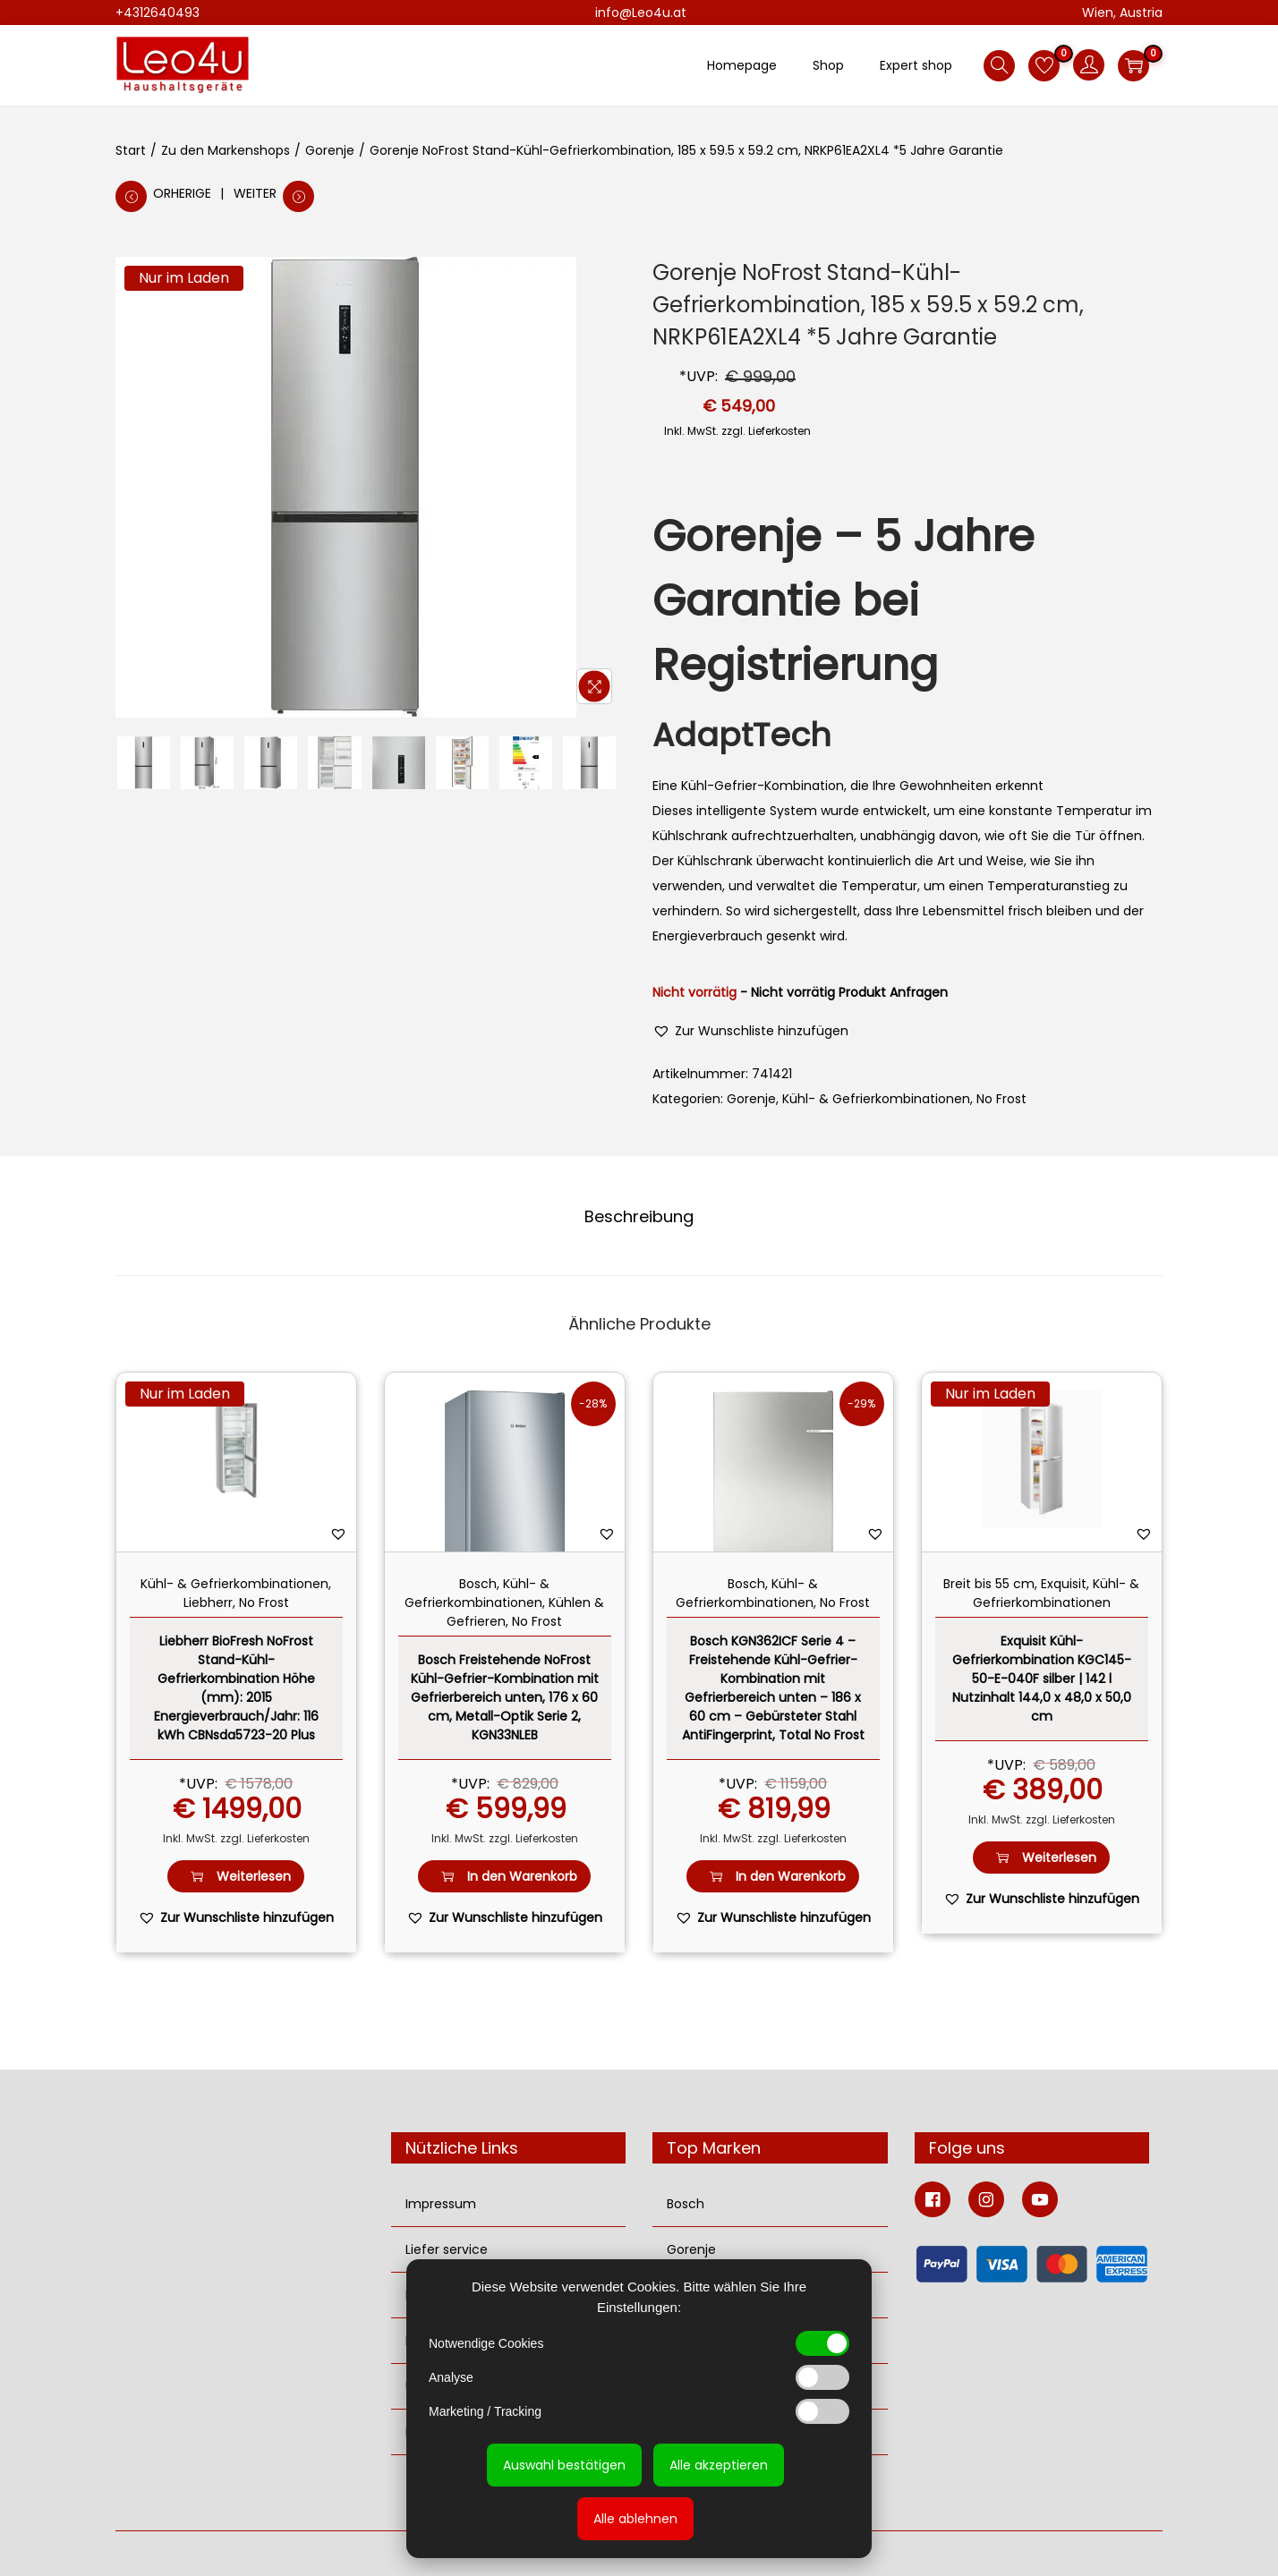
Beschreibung (639, 1216)
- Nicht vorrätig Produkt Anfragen (844, 992)
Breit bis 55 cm (989, 1584)
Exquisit (1063, 1584)
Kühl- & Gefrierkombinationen (876, 1099)
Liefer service (446, 2249)
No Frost (1001, 1099)
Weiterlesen (236, 1876)
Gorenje (329, 150)
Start (130, 150)
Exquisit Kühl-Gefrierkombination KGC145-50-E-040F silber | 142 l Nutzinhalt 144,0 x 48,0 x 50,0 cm (1041, 1678)
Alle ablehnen (635, 2519)
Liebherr (208, 1602)
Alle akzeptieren (718, 2465)
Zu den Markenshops (225, 150)
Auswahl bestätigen (564, 2465)
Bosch (478, 1584)
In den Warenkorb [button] (504, 1876)
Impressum (440, 2204)
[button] (750, 1030)
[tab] (639, 1216)
